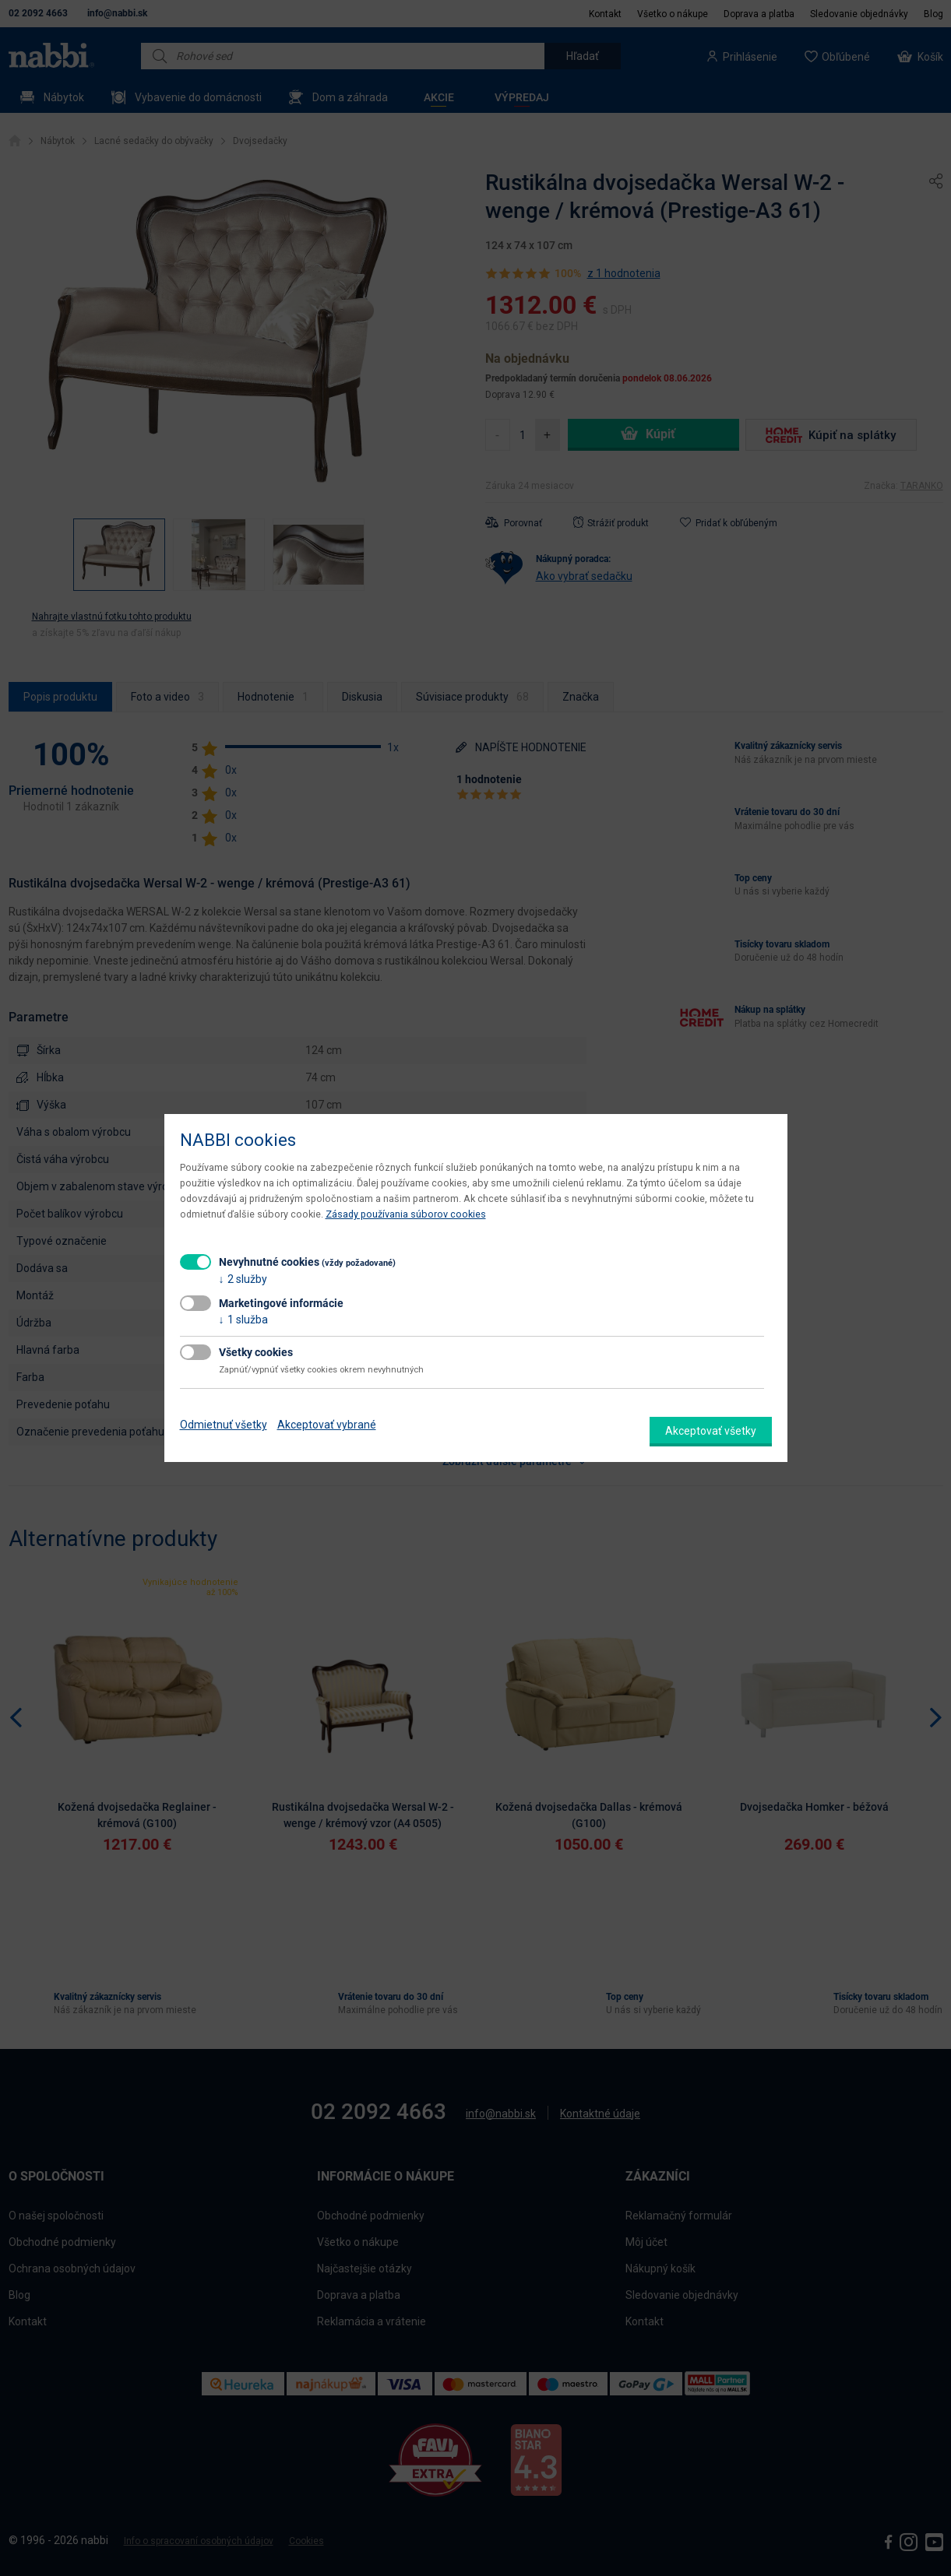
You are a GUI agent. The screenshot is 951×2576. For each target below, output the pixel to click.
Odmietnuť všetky (223, 1424)
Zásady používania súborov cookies (406, 1214)
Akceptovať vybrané (326, 1424)
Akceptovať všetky (710, 1431)
